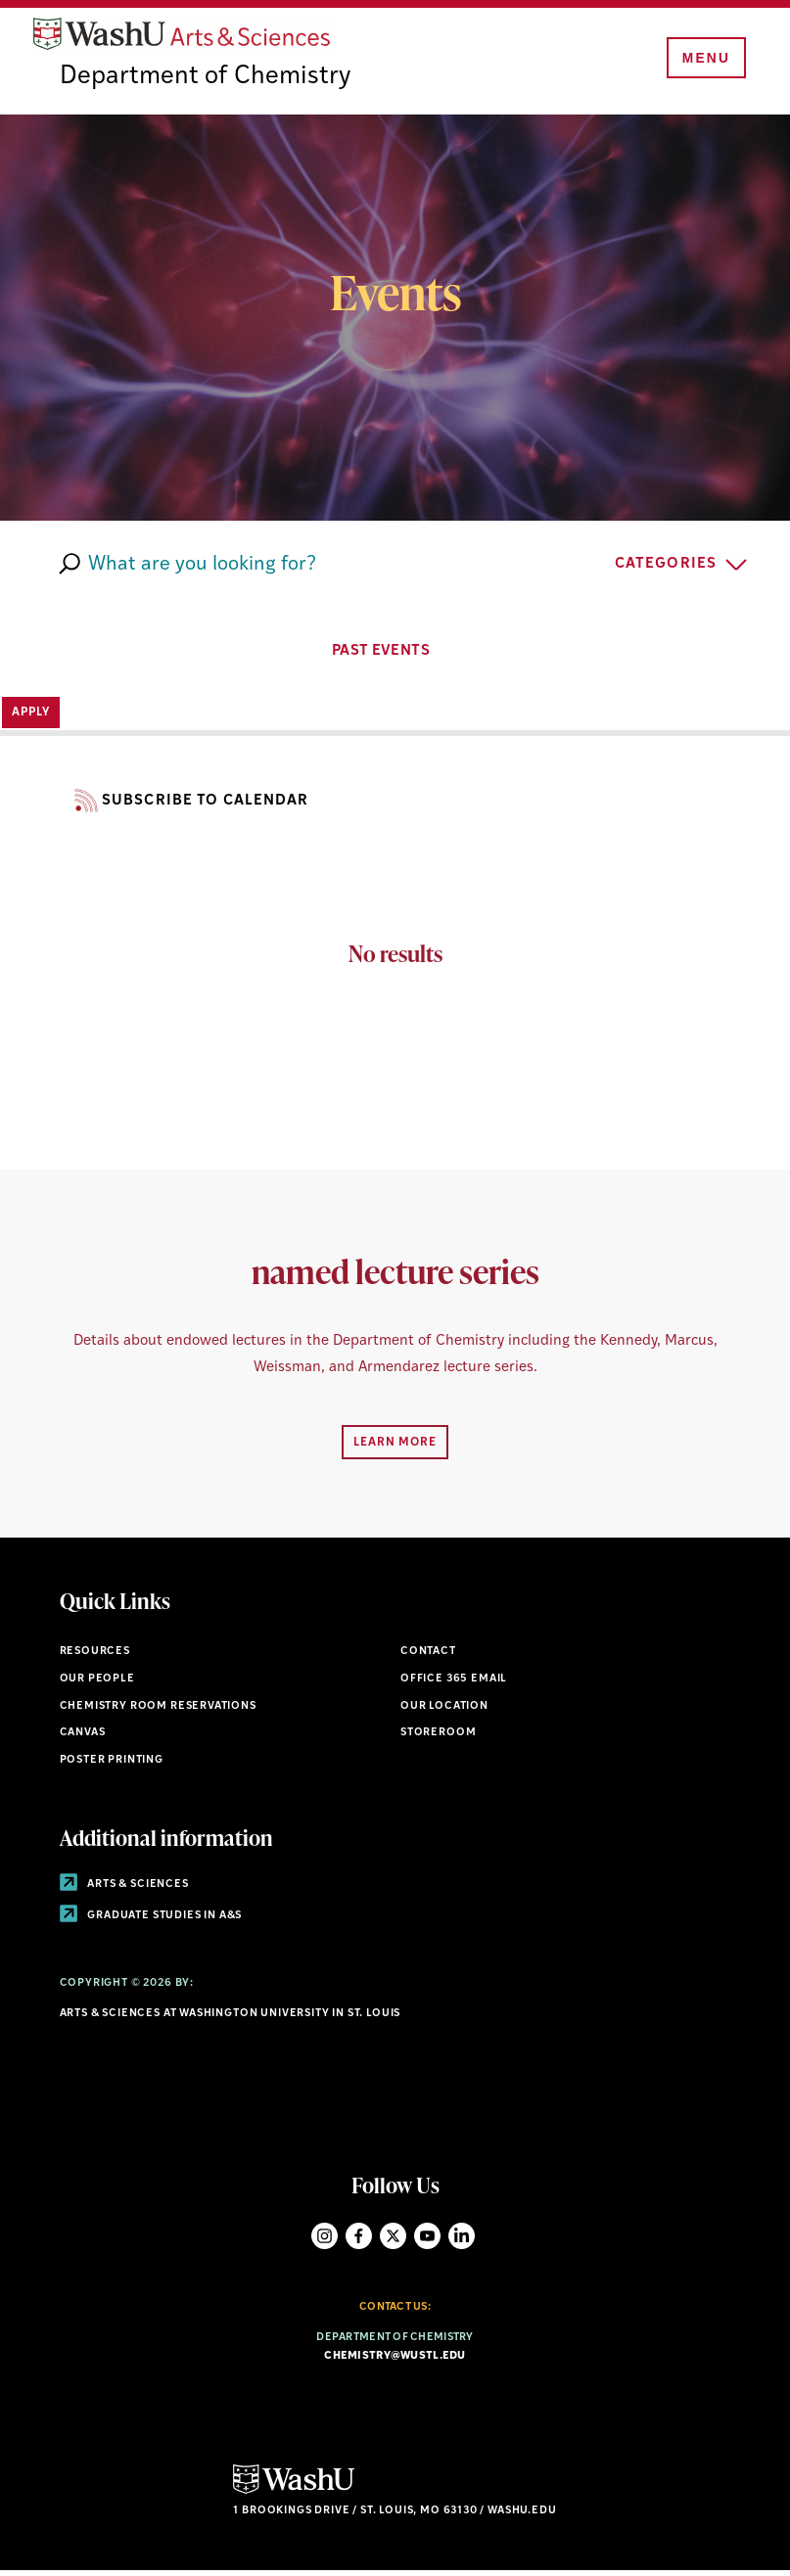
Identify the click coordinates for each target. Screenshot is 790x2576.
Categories (666, 569)
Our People (97, 1684)
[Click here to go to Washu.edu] (293, 2496)
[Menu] (702, 60)
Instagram (324, 2241)
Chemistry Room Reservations (158, 1710)
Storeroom (438, 1737)
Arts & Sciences (124, 1889)
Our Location (444, 1710)
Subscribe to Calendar (184, 806)
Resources (95, 1656)
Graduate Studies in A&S (151, 1919)
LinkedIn (461, 2241)
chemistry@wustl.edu (394, 2361)
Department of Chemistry (207, 82)
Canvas (83, 1737)
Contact (428, 1656)
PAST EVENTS (395, 655)
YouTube (427, 2241)
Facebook (358, 2241)
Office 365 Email (453, 1684)
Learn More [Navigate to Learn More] (395, 1447)
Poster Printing (111, 1765)
